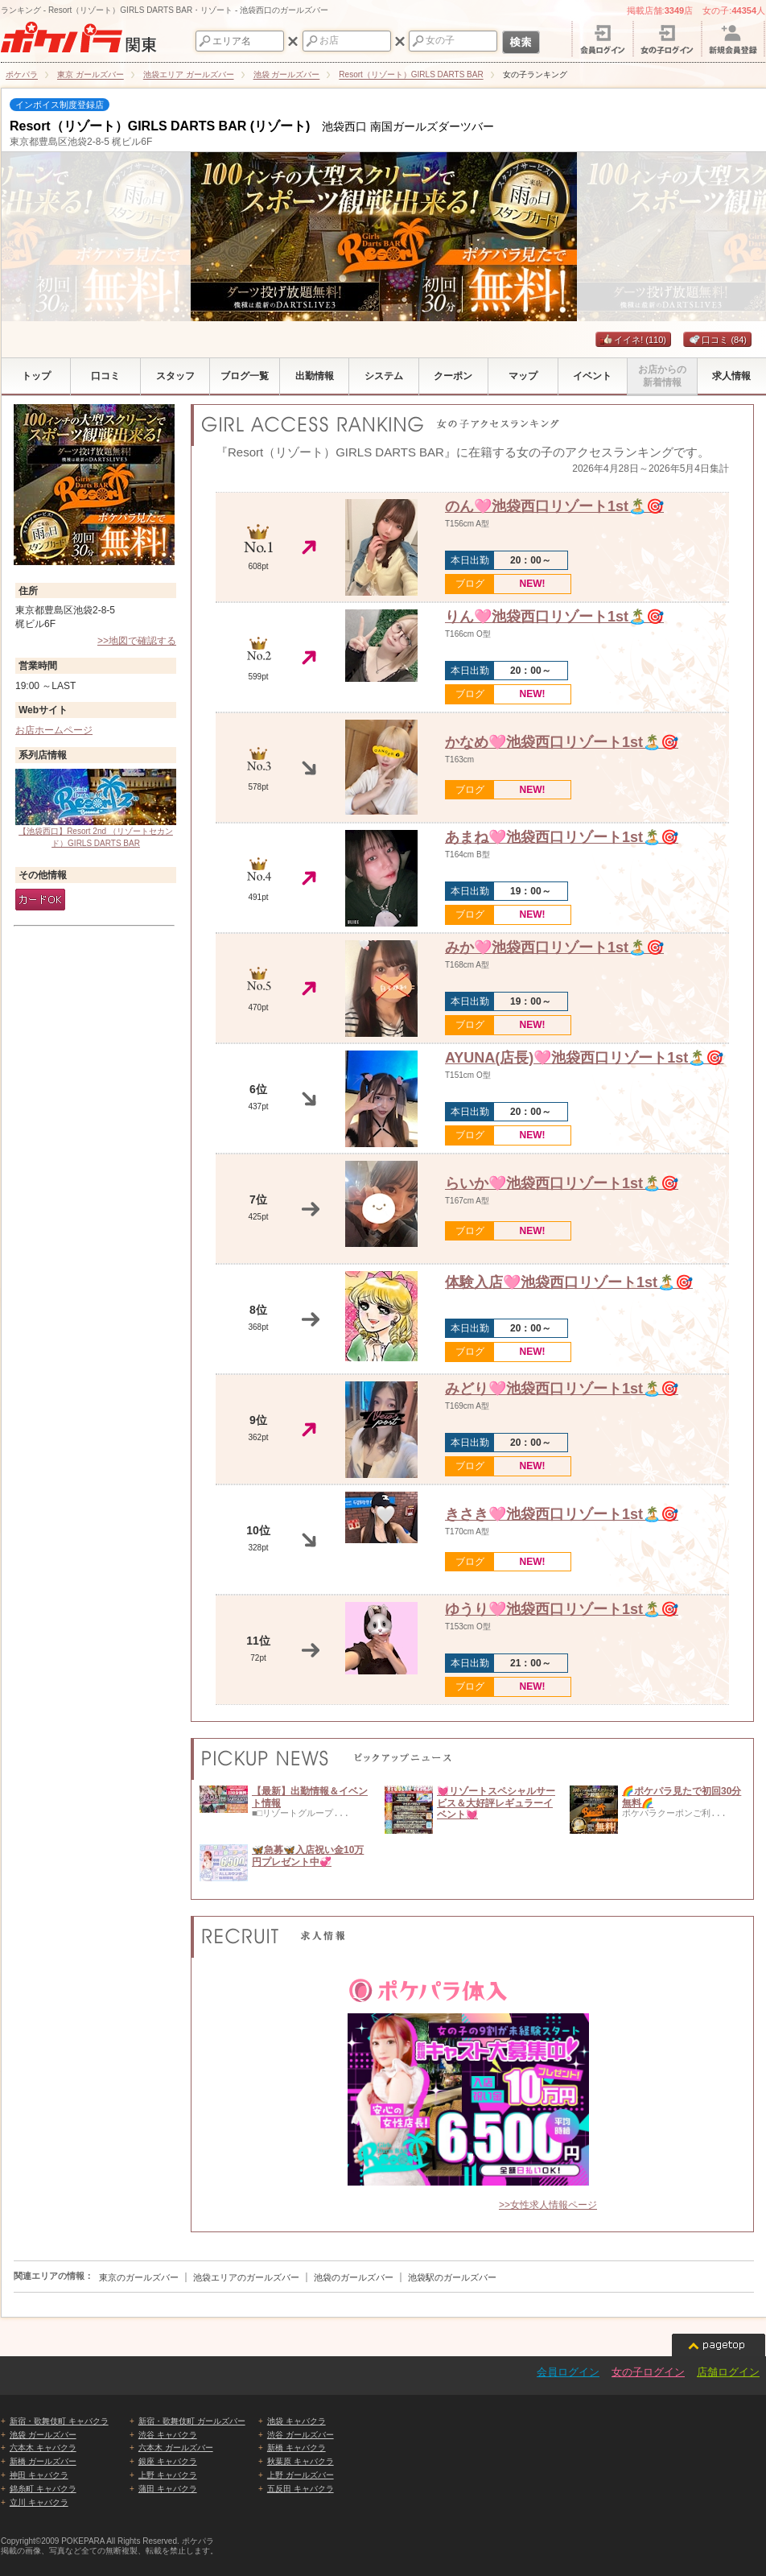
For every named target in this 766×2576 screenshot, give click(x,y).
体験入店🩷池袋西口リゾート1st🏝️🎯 (569, 1282)
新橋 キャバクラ (296, 2447)
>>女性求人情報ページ (548, 2205)
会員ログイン (568, 2372)
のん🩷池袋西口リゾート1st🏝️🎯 (554, 506)
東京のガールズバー (139, 2277)
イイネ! (633, 339)
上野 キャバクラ (167, 2475)
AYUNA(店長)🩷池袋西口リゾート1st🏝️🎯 (584, 1058)
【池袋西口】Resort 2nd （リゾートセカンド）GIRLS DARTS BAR (95, 808)
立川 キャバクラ (39, 2502)
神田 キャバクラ (39, 2475)
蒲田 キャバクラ (167, 2488)
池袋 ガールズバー (43, 2434)
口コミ (717, 339)
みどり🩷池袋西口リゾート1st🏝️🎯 (561, 1389)
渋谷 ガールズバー (300, 2434)
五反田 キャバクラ (300, 2488)
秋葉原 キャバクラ (300, 2461)
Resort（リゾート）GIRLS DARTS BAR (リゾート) (160, 126)
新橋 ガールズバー (43, 2461)
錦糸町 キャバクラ (43, 2488)
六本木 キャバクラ (43, 2447)
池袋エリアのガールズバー (246, 2277)
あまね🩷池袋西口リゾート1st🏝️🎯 (561, 837)
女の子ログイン (648, 2372)
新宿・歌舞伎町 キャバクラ (59, 2421)
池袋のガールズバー (353, 2277)
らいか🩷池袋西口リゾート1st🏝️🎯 (561, 1183)
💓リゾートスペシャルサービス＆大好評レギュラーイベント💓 (496, 1802)
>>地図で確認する (136, 640)
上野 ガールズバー (300, 2475)
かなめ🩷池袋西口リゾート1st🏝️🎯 (561, 742)
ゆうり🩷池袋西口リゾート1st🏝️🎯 (561, 1609)
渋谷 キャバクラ (167, 2434)
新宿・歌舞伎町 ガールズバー (191, 2421)
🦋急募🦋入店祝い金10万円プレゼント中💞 (308, 1855)
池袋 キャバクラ (296, 2421)
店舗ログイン (728, 2372)
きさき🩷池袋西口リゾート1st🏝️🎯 (561, 1514)
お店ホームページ (54, 730)
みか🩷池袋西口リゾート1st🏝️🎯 (554, 947)
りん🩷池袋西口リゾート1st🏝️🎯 (554, 617)
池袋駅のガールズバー (452, 2277)
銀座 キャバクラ (167, 2461)
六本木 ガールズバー (175, 2447)
